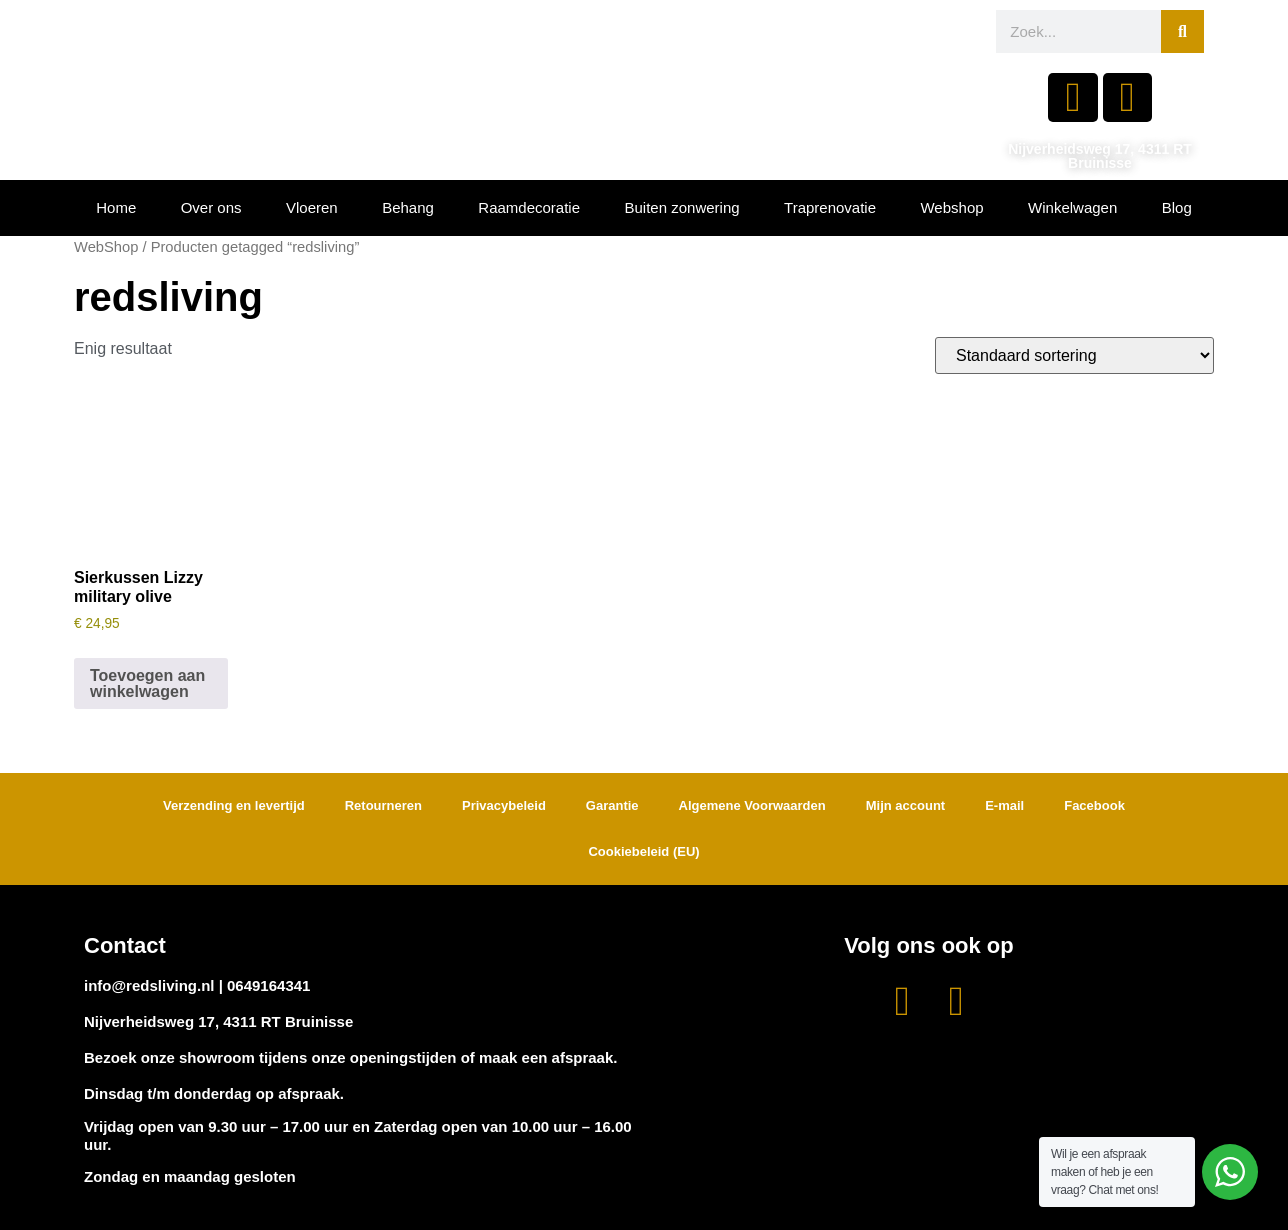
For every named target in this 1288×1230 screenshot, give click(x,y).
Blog (1177, 207)
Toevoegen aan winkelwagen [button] (147, 683)
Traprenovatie (830, 207)
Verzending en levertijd (234, 805)
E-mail (1004, 805)
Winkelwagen (1072, 207)
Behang (408, 207)
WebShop (106, 247)
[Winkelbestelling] (1074, 355)
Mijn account (905, 805)
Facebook (1094, 805)
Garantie (612, 805)
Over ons (211, 207)
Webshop (951, 207)
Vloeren (312, 207)
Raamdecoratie (529, 207)
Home (116, 207)
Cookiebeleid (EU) (643, 851)
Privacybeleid (504, 805)
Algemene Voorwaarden (752, 805)
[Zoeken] (1182, 31)
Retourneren (383, 805)
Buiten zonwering (682, 207)
